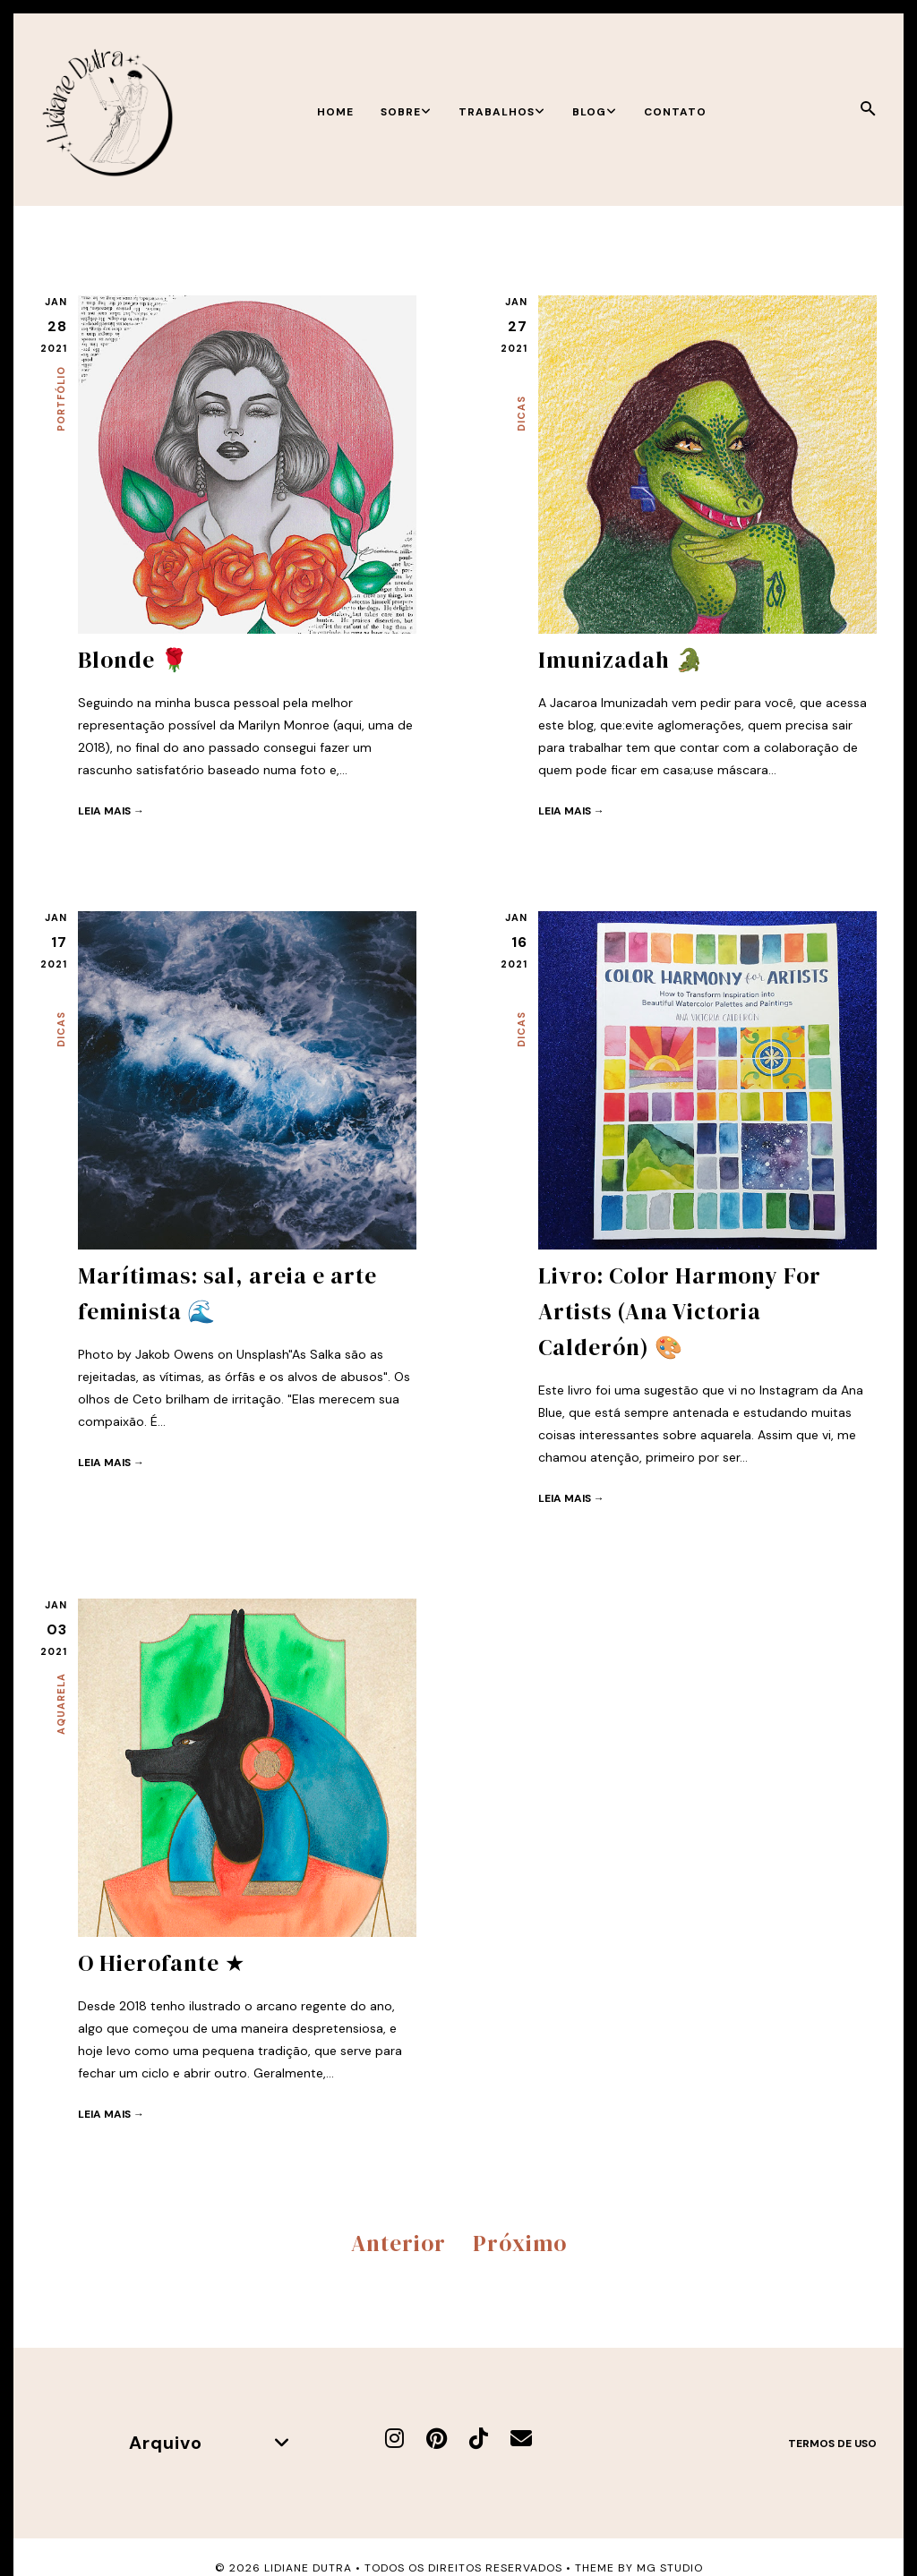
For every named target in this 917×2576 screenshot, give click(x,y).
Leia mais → (111, 811)
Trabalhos (501, 112)
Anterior (398, 2243)
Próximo (520, 2243)
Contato (675, 112)
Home (335, 112)
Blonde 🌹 (133, 659)
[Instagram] (394, 2438)
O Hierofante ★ (161, 1963)
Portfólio (61, 398)
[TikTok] (478, 2438)
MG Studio (670, 2568)
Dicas (521, 413)
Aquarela (61, 1704)
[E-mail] (521, 2438)
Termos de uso (832, 2443)
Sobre (406, 112)
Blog (594, 112)
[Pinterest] (436, 2438)
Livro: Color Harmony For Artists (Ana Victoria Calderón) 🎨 (679, 1311)
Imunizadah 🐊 (621, 659)
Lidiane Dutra (308, 2568)
